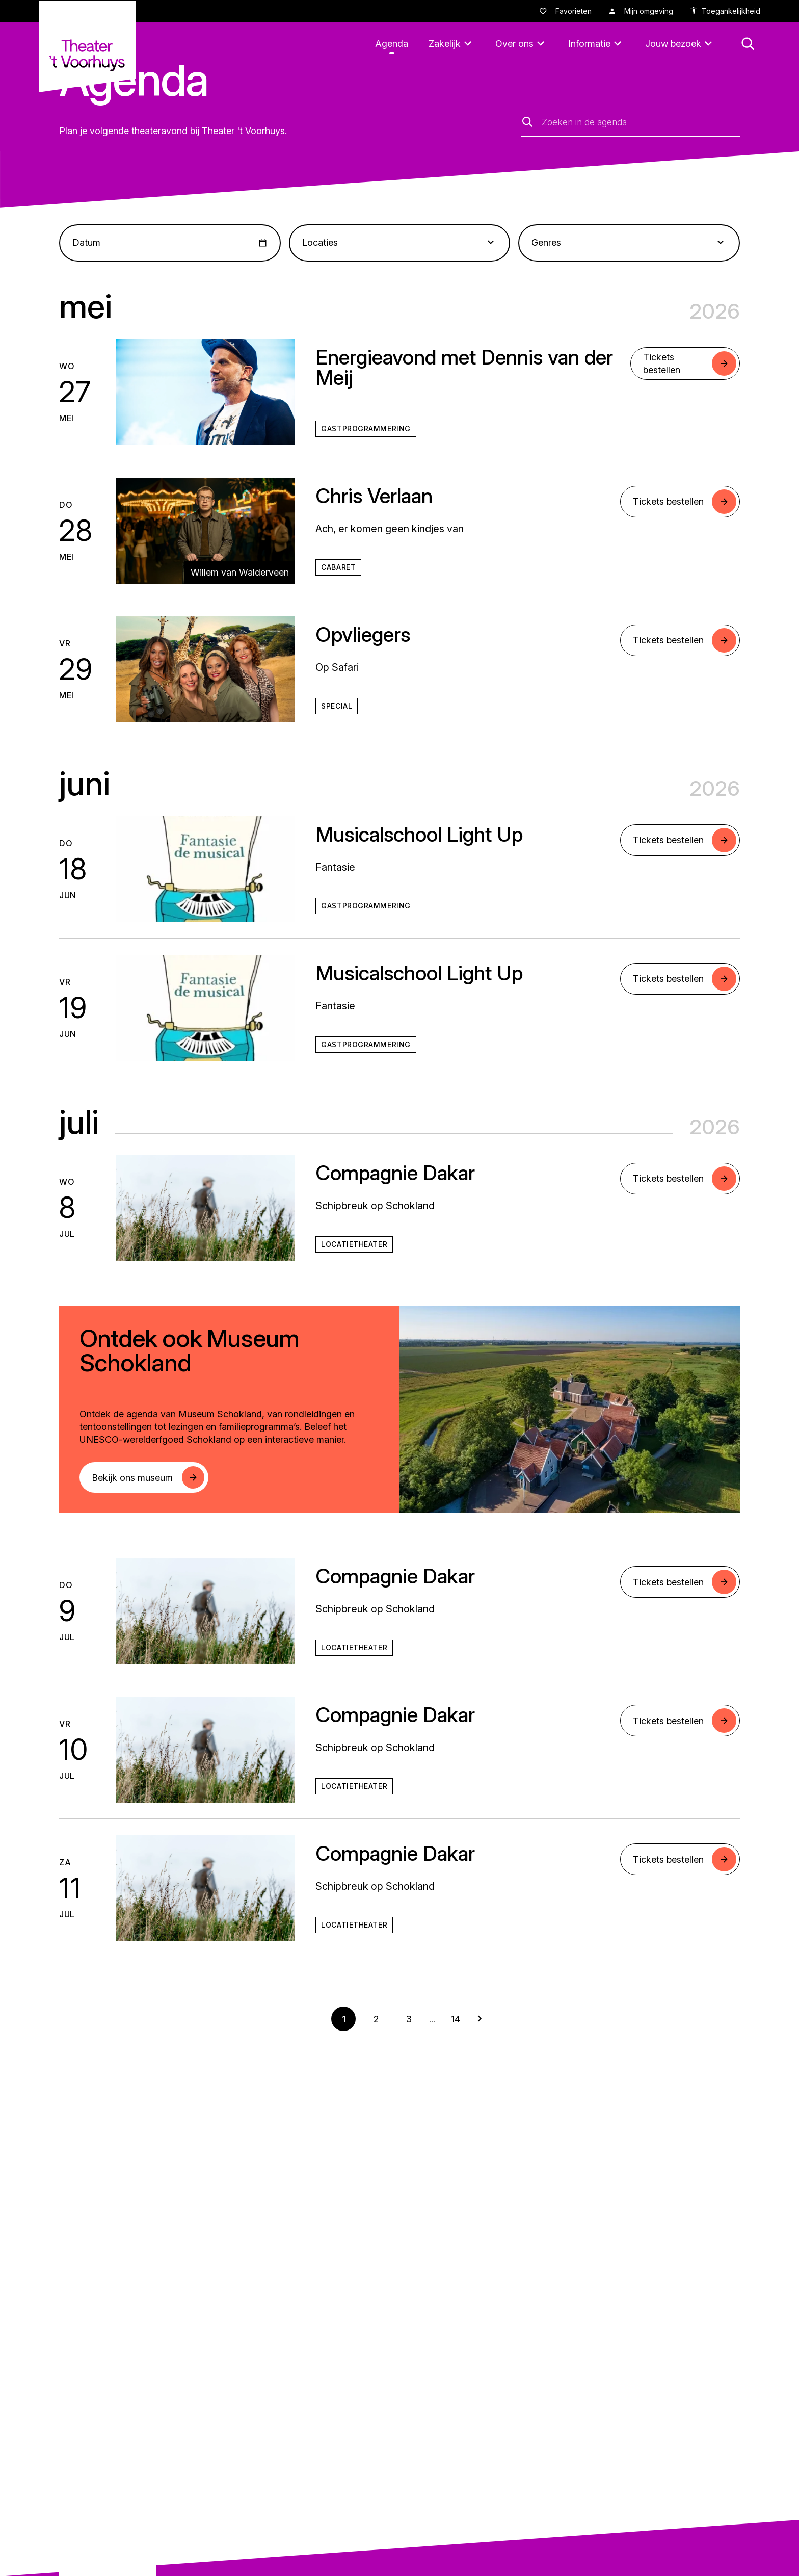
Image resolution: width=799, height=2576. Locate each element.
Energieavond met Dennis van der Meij (464, 367)
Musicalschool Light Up (419, 834)
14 (455, 2019)
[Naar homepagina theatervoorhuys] (87, 46)
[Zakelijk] (452, 44)
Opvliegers (362, 634)
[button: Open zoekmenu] (748, 44)
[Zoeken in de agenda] (641, 122)
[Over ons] (521, 44)
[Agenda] (391, 43)
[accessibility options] (724, 11)
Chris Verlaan (374, 495)
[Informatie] (596, 44)
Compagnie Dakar (395, 1172)
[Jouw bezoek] (680, 44)
